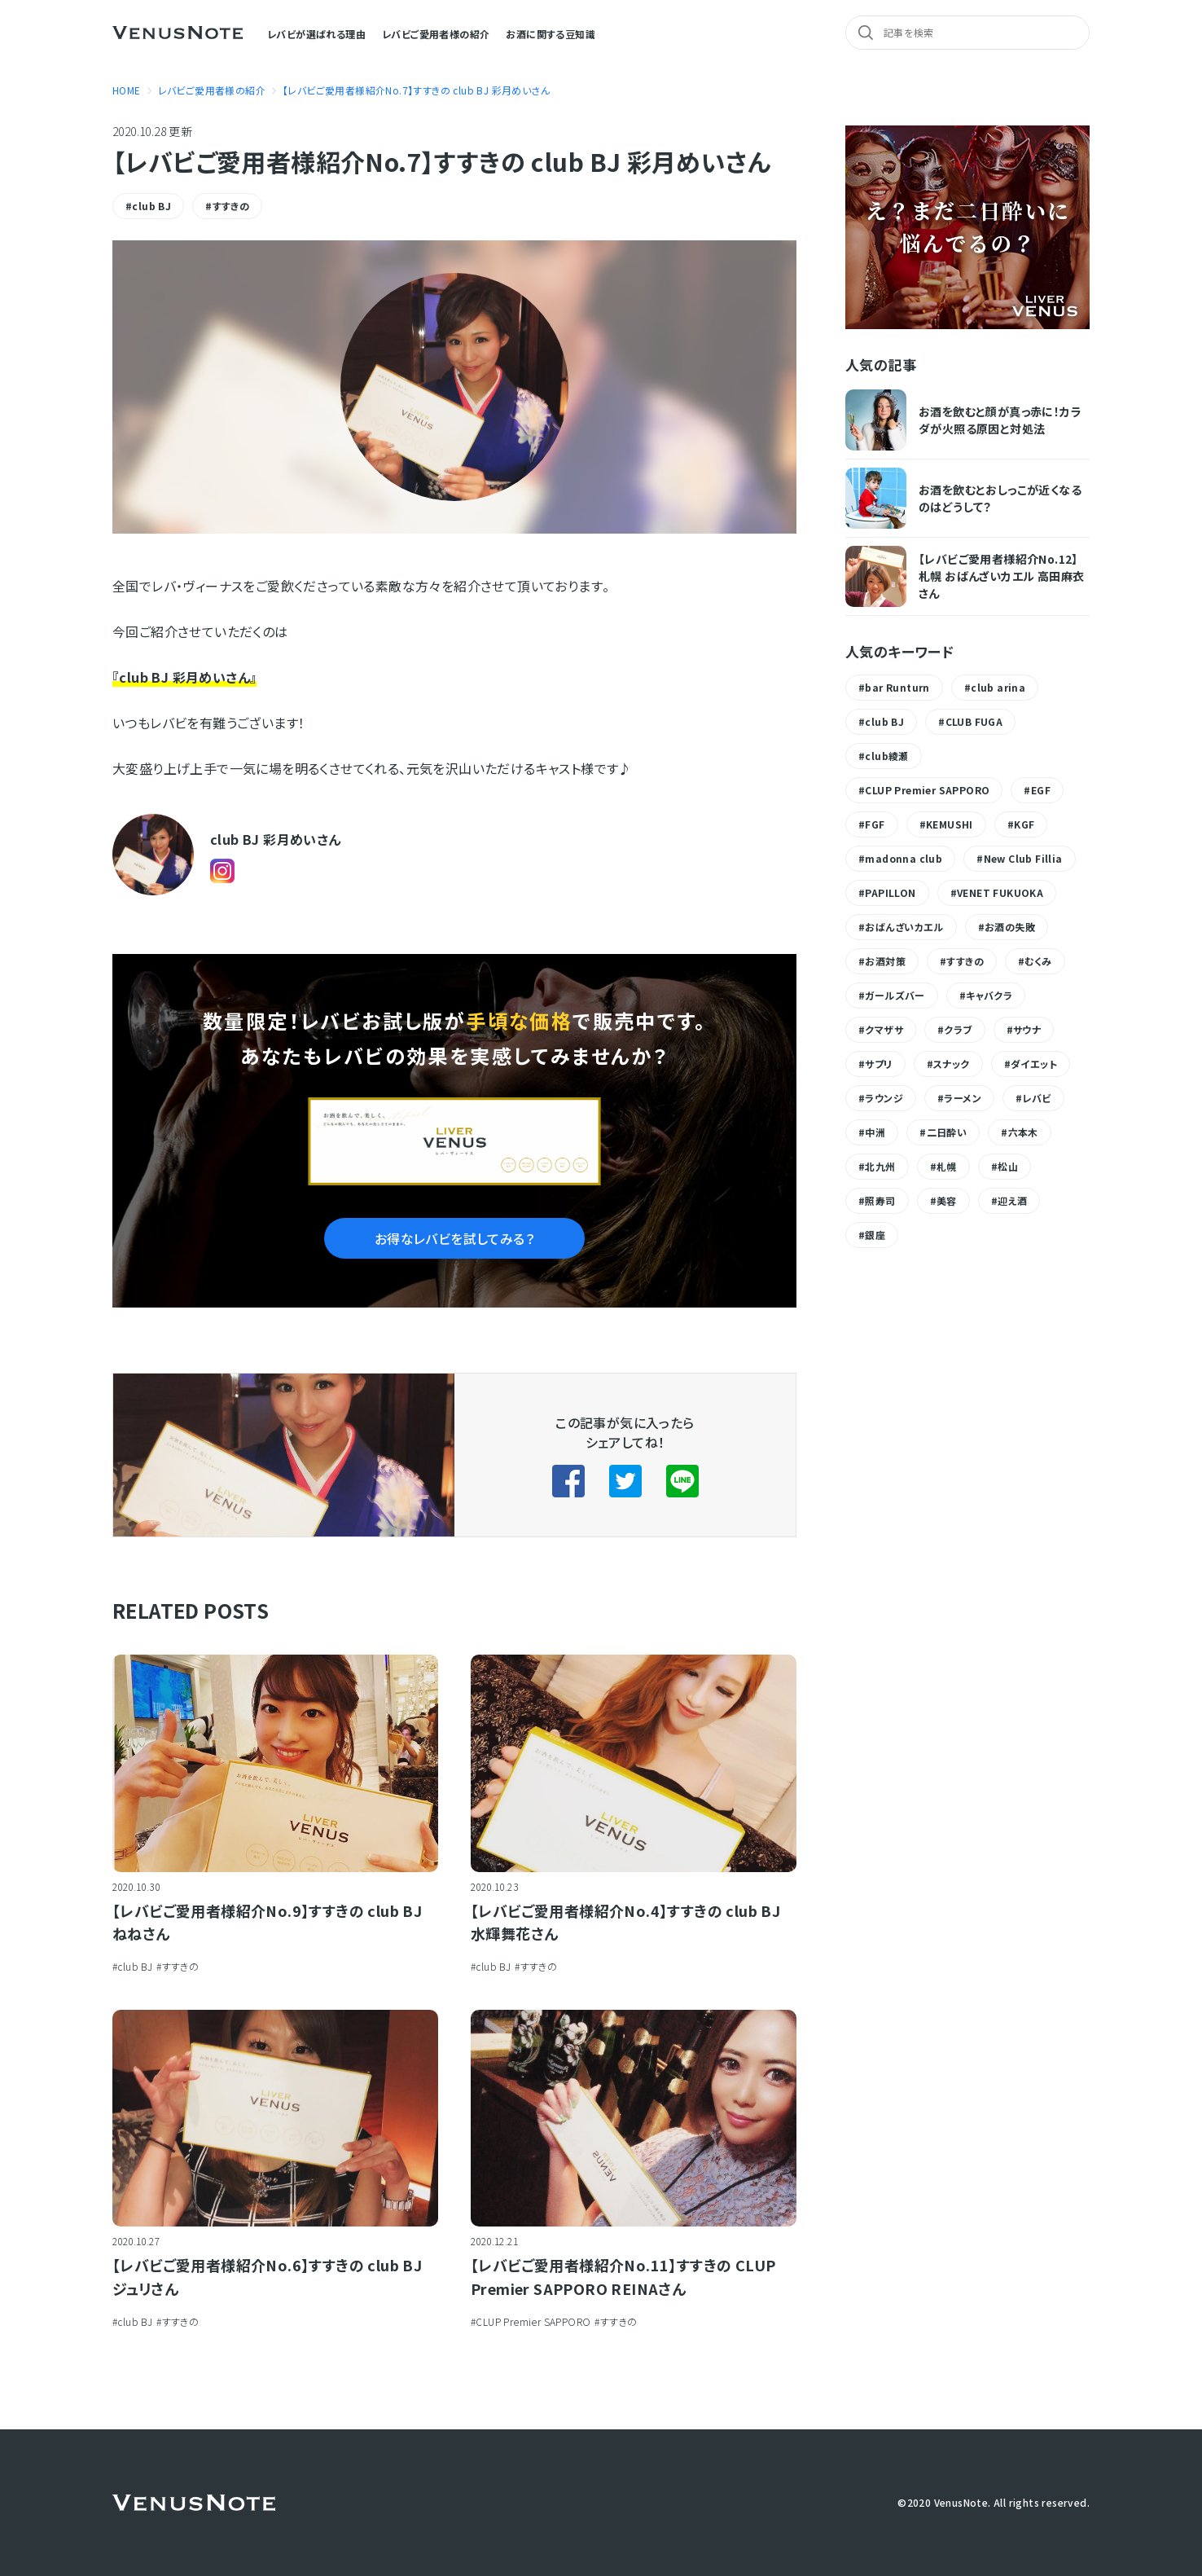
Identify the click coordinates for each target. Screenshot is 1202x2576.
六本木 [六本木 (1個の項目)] (1023, 1132)
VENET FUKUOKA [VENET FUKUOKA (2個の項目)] (1000, 892)
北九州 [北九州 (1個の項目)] (880, 1166)
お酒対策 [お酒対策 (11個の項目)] (885, 961)
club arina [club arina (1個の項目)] (998, 687)
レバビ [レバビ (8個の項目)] (1036, 1098)
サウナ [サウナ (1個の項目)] (1027, 1029)
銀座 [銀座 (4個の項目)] (875, 1235)
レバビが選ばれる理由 (316, 34)
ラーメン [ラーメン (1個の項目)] (962, 1098)
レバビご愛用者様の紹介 (435, 34)
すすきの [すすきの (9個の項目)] (965, 961)
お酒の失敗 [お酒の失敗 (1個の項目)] (1010, 927)
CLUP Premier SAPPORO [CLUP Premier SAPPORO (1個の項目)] (927, 790)
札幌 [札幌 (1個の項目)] (947, 1166)
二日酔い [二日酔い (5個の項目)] (947, 1132)
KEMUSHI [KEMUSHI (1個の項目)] (949, 824)
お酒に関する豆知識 (550, 34)
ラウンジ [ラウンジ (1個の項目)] (884, 1098)
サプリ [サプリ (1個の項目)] (878, 1063)
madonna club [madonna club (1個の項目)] (903, 858)
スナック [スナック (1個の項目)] (951, 1063)
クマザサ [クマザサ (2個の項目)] (884, 1029)
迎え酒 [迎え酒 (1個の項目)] (1012, 1200)
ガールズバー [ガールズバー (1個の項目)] (894, 995)
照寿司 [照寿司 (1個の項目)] (880, 1200)
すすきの (231, 206)
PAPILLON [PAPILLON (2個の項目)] (890, 892)
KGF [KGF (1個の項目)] (1024, 824)
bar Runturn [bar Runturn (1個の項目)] (897, 687)
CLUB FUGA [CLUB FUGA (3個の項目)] (974, 721)
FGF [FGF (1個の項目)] (874, 824)
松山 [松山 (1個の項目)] (1008, 1166)
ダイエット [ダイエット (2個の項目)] (1034, 1063)
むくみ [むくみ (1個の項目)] (1037, 961)
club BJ (151, 206)
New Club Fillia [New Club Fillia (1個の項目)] (1023, 858)
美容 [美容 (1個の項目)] (947, 1200)
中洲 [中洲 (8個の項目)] (875, 1132)
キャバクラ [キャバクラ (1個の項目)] (989, 995)
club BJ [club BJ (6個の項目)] (884, 721)
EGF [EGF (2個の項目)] (1041, 790)
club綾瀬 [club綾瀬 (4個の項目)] (886, 756)
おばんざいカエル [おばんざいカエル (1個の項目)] (904, 927)
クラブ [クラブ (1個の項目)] (958, 1029)
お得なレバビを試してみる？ (454, 1238)
